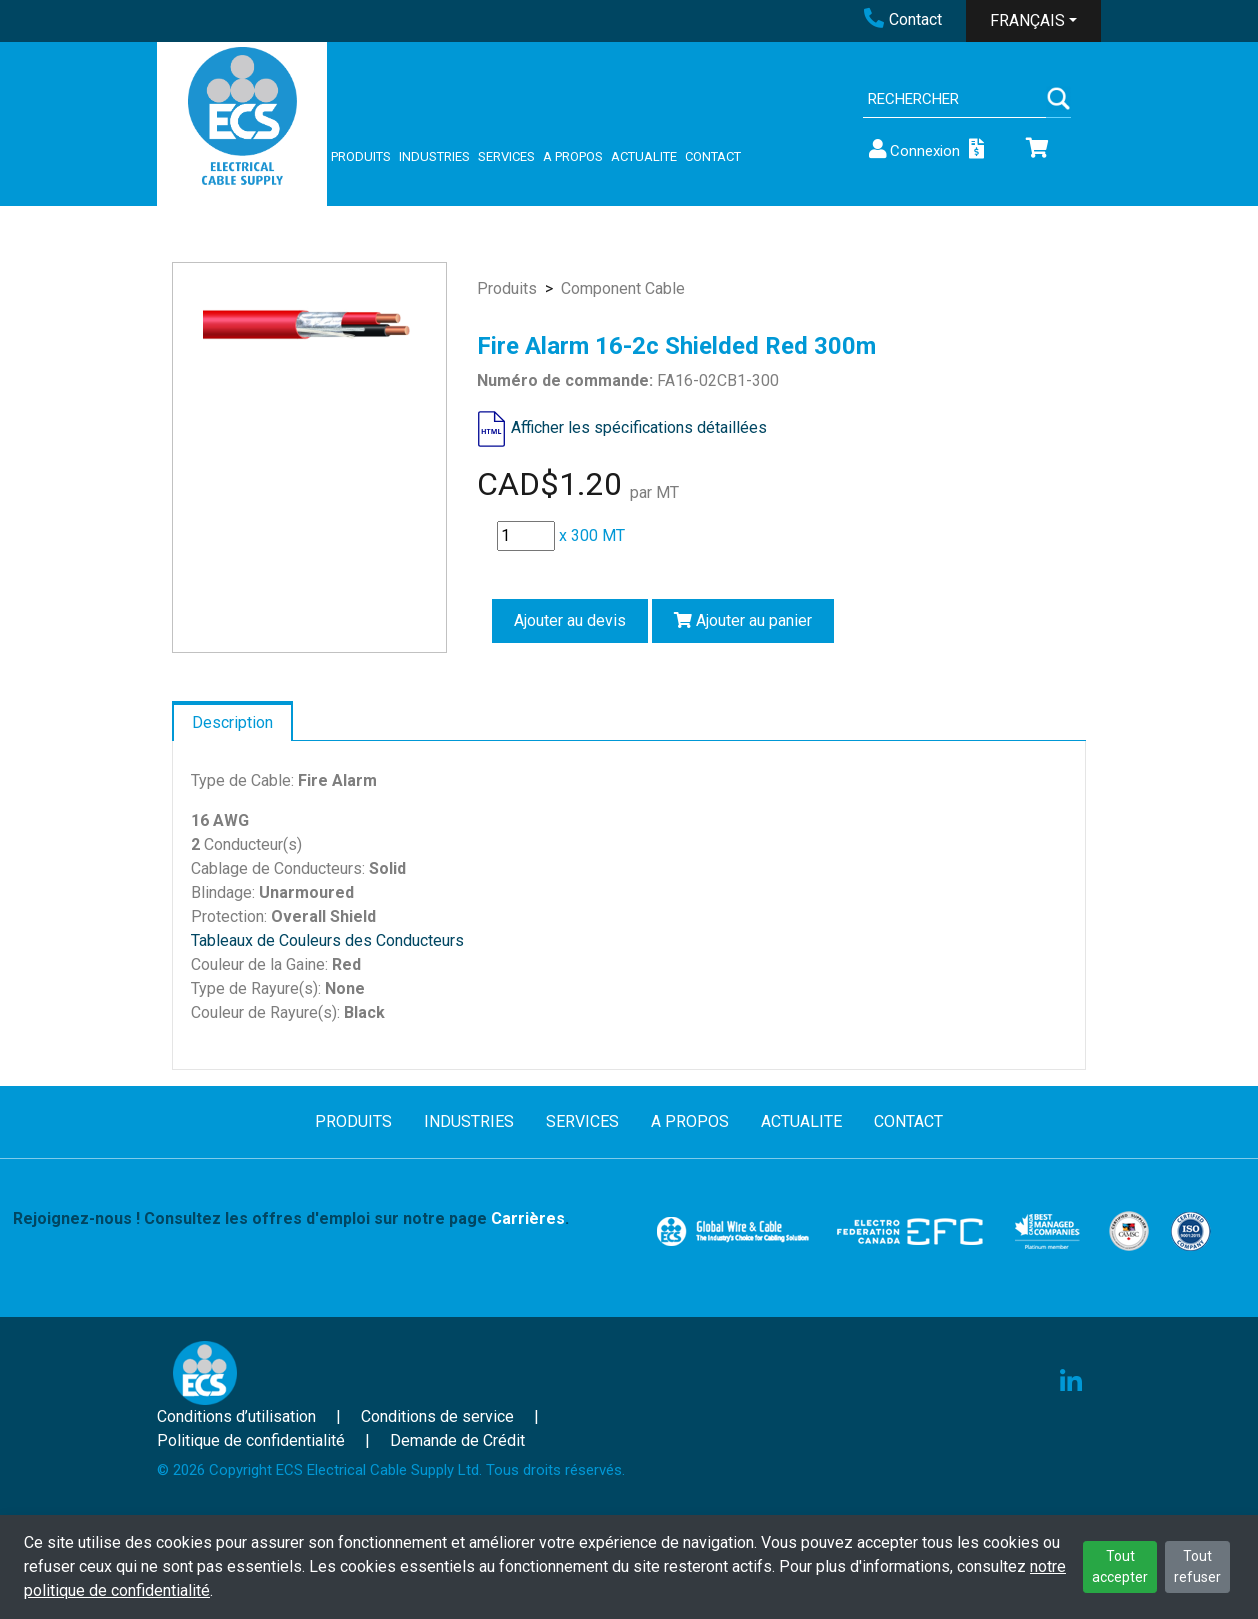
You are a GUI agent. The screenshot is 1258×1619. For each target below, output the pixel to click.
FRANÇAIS (1027, 20)
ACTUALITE (644, 156)
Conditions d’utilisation (236, 1416)
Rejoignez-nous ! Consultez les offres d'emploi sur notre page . (291, 1218)
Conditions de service (437, 1416)
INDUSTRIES (434, 156)
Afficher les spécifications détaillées (639, 427)
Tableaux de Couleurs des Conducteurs (327, 940)
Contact (903, 19)
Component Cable (623, 288)
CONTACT (713, 156)
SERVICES (506, 156)
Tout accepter (1120, 1566)
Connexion (913, 149)
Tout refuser (1197, 1566)
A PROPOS (573, 156)
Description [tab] (232, 722)
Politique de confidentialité (251, 1440)
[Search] (954, 99)
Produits (507, 288)
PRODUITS (361, 156)
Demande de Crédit (457, 1440)
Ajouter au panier (743, 620)
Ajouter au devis (570, 620)
